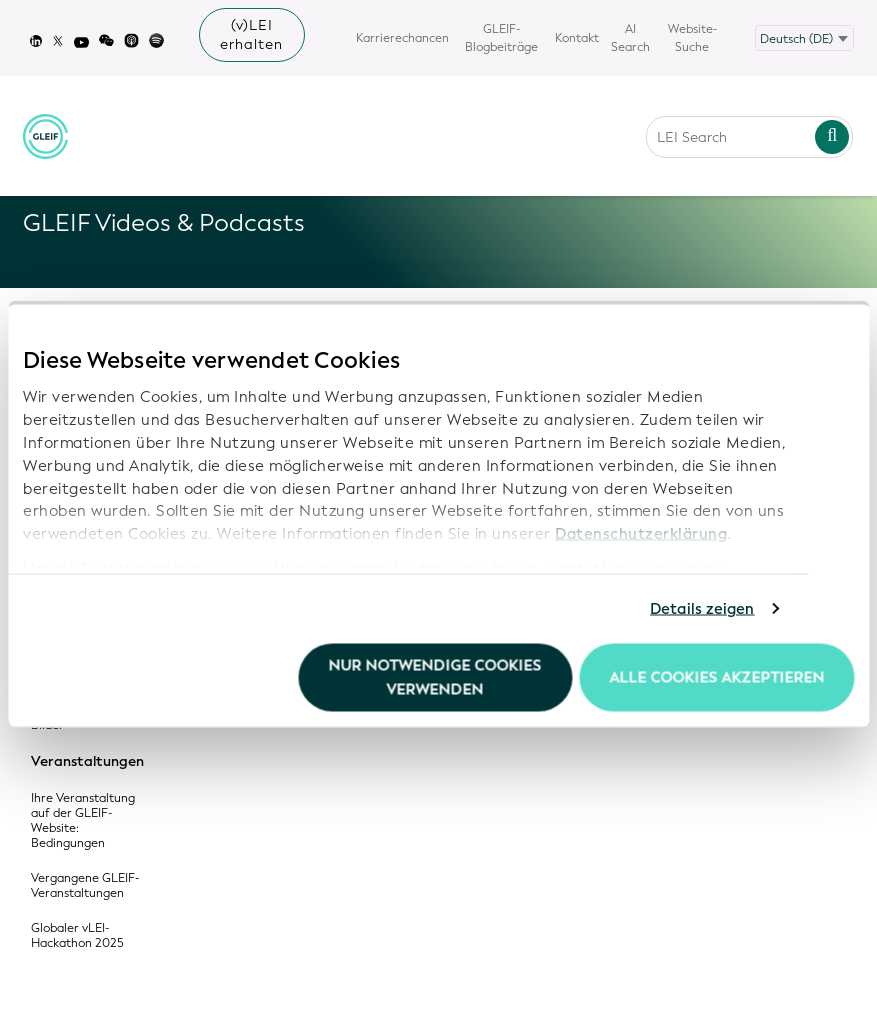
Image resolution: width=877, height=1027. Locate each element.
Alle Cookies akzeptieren (716, 677)
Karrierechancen (402, 38)
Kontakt (577, 38)
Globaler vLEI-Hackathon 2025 (77, 936)
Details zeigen (702, 609)
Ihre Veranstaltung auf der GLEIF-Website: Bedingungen (83, 821)
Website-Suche (692, 38)
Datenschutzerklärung (641, 534)
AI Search (630, 38)
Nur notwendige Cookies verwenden (435, 677)
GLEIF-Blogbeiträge (501, 38)
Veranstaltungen (87, 762)
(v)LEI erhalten (251, 35)
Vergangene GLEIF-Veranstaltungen (85, 886)
